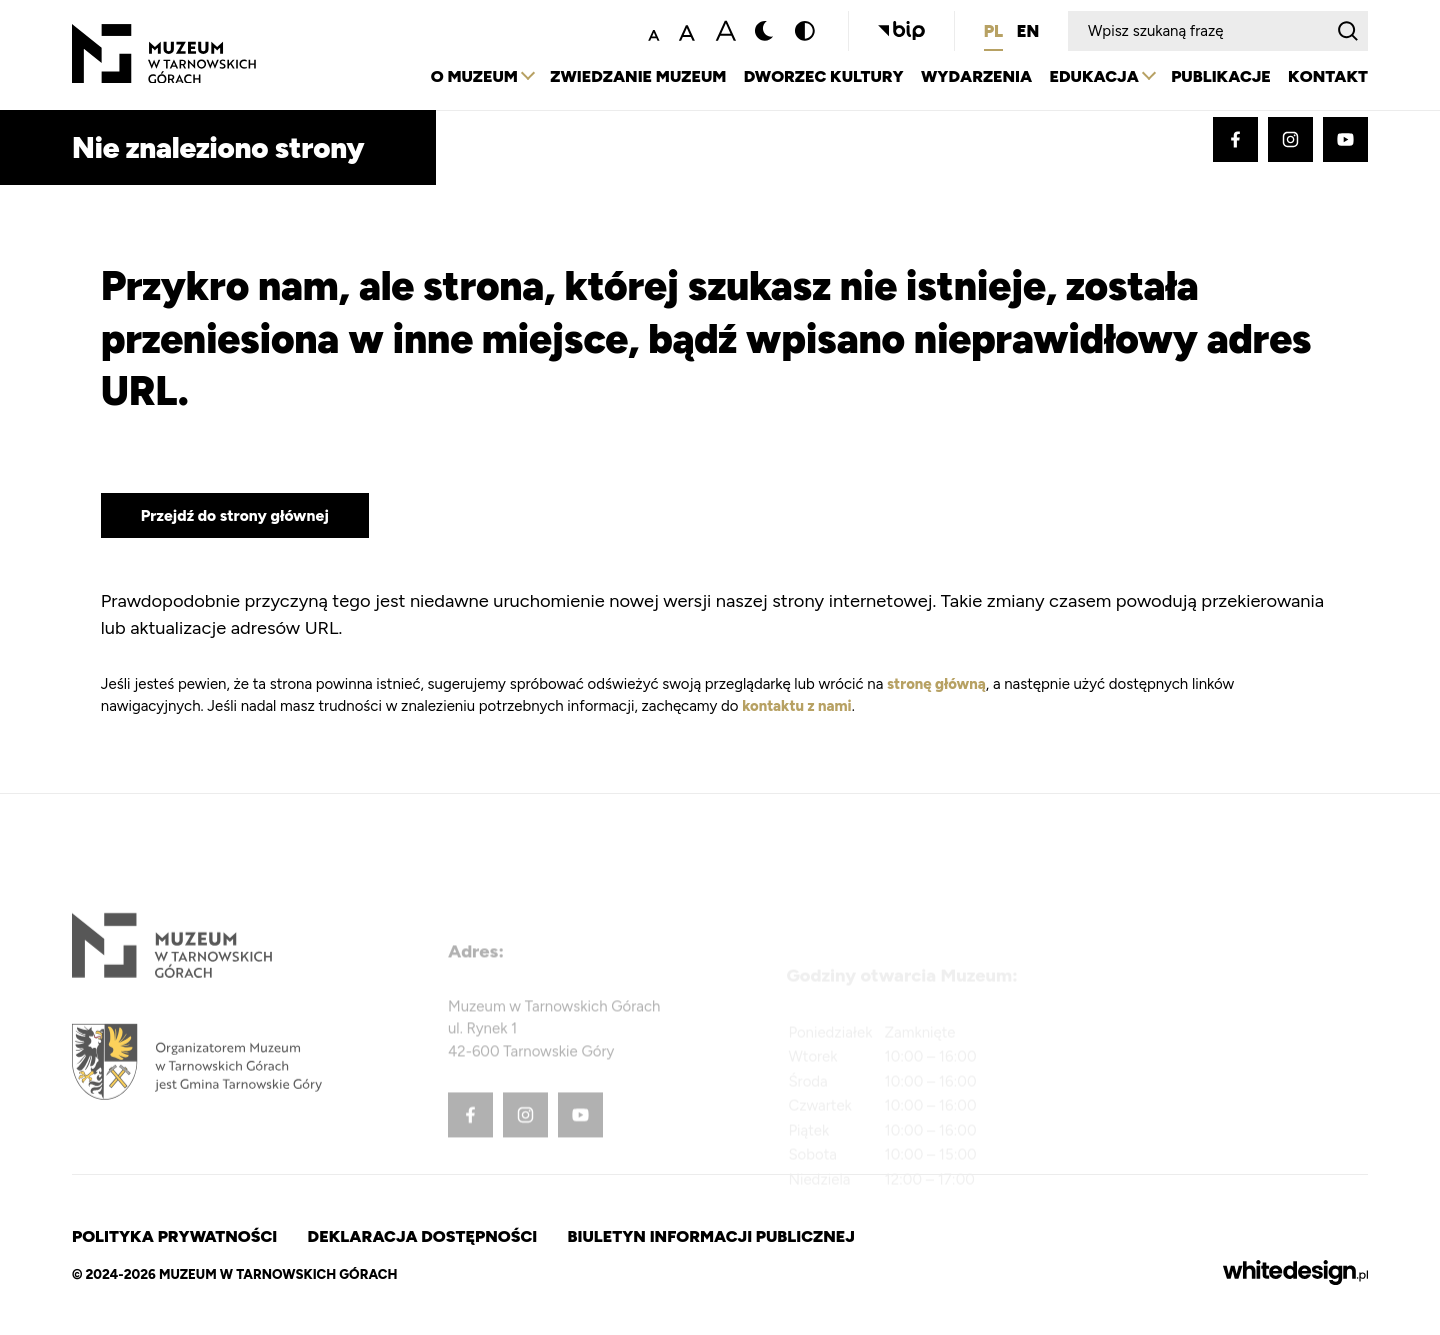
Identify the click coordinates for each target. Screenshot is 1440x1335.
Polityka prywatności (176, 1237)
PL (993, 33)
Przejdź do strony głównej (236, 515)
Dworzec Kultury (812, 78)
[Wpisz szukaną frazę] (1198, 33)
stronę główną (937, 684)
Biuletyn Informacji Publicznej (724, 1237)
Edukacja (1088, 78)
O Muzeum (455, 78)
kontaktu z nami (797, 706)
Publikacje (1217, 78)
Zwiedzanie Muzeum (623, 78)
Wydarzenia (967, 78)
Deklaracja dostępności (429, 1237)
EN (1028, 33)
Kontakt (1327, 78)
